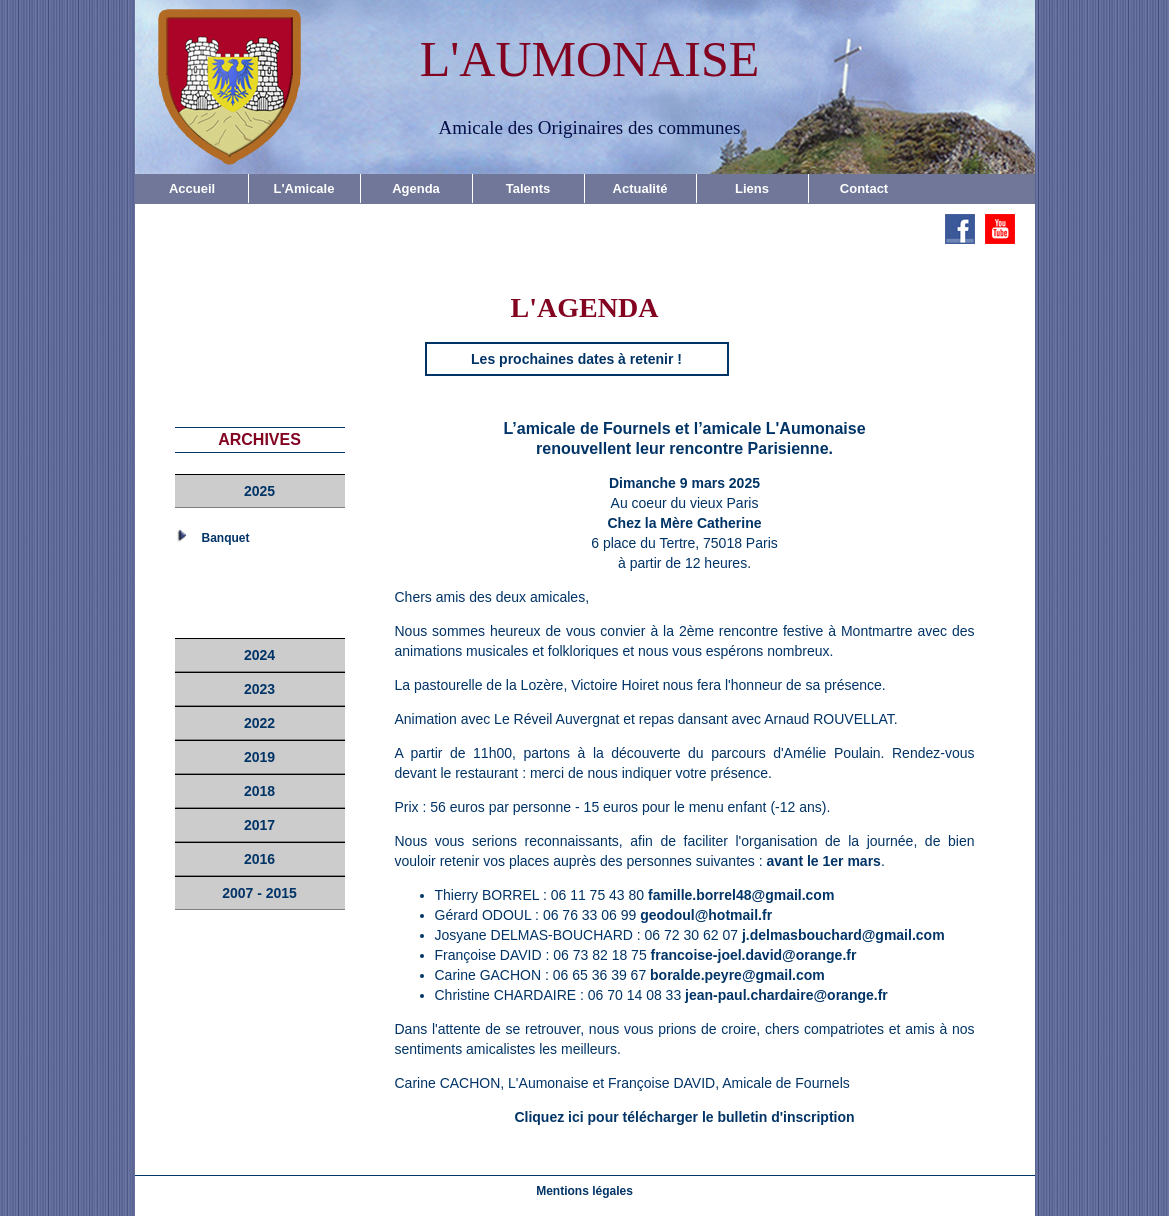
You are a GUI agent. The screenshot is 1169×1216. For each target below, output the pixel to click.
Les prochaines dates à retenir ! (576, 359)
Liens (752, 188)
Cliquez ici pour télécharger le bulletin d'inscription (684, 1117)
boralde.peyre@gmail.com (737, 975)
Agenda (416, 188)
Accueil (192, 188)
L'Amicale (304, 188)
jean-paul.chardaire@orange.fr (786, 995)
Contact (864, 188)
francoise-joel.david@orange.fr (754, 955)
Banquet (226, 538)
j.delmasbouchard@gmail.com (843, 935)
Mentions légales (584, 1191)
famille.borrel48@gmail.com (741, 895)
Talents (528, 188)
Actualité (640, 188)
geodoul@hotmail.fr (706, 915)
